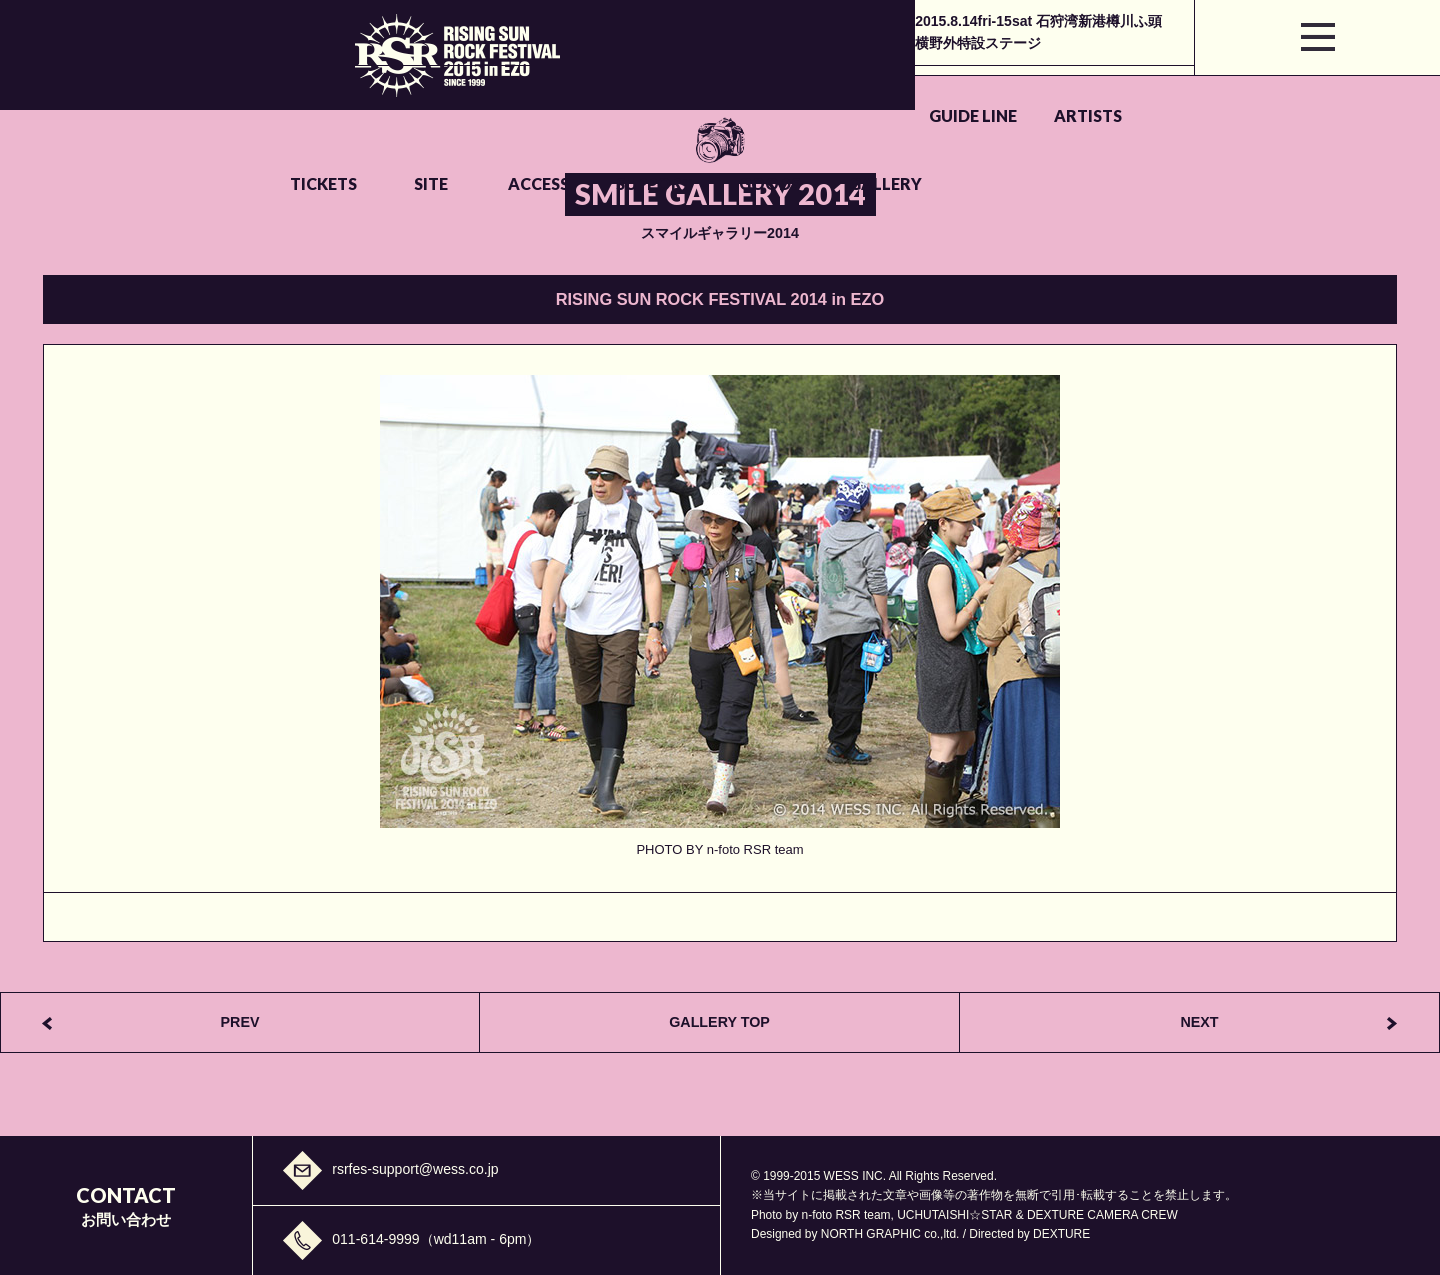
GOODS (1082, 92)
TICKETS (586, 92)
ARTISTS (458, 92)
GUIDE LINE (330, 92)
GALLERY (1210, 92)
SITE (706, 92)
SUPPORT (954, 92)
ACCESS (826, 92)
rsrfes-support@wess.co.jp (415, 1169)
